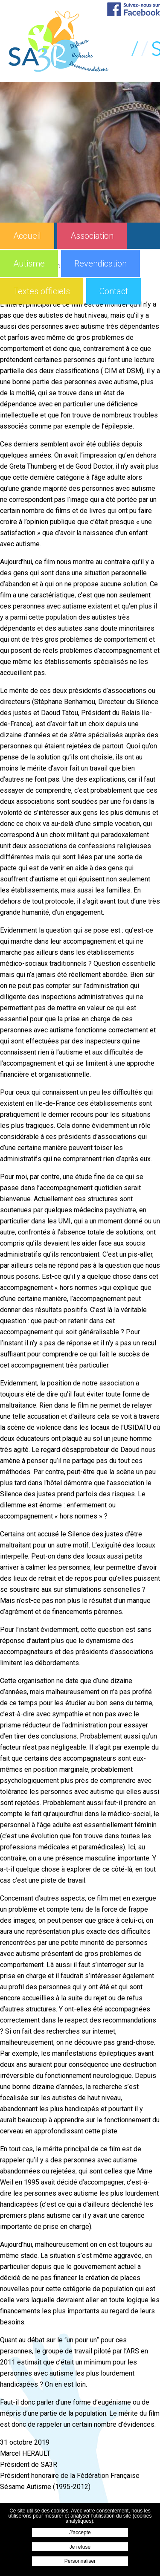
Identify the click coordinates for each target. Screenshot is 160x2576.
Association (91, 236)
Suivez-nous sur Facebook (133, 9)
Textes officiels (41, 291)
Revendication (100, 263)
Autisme (29, 263)
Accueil (27, 236)
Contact (113, 291)
